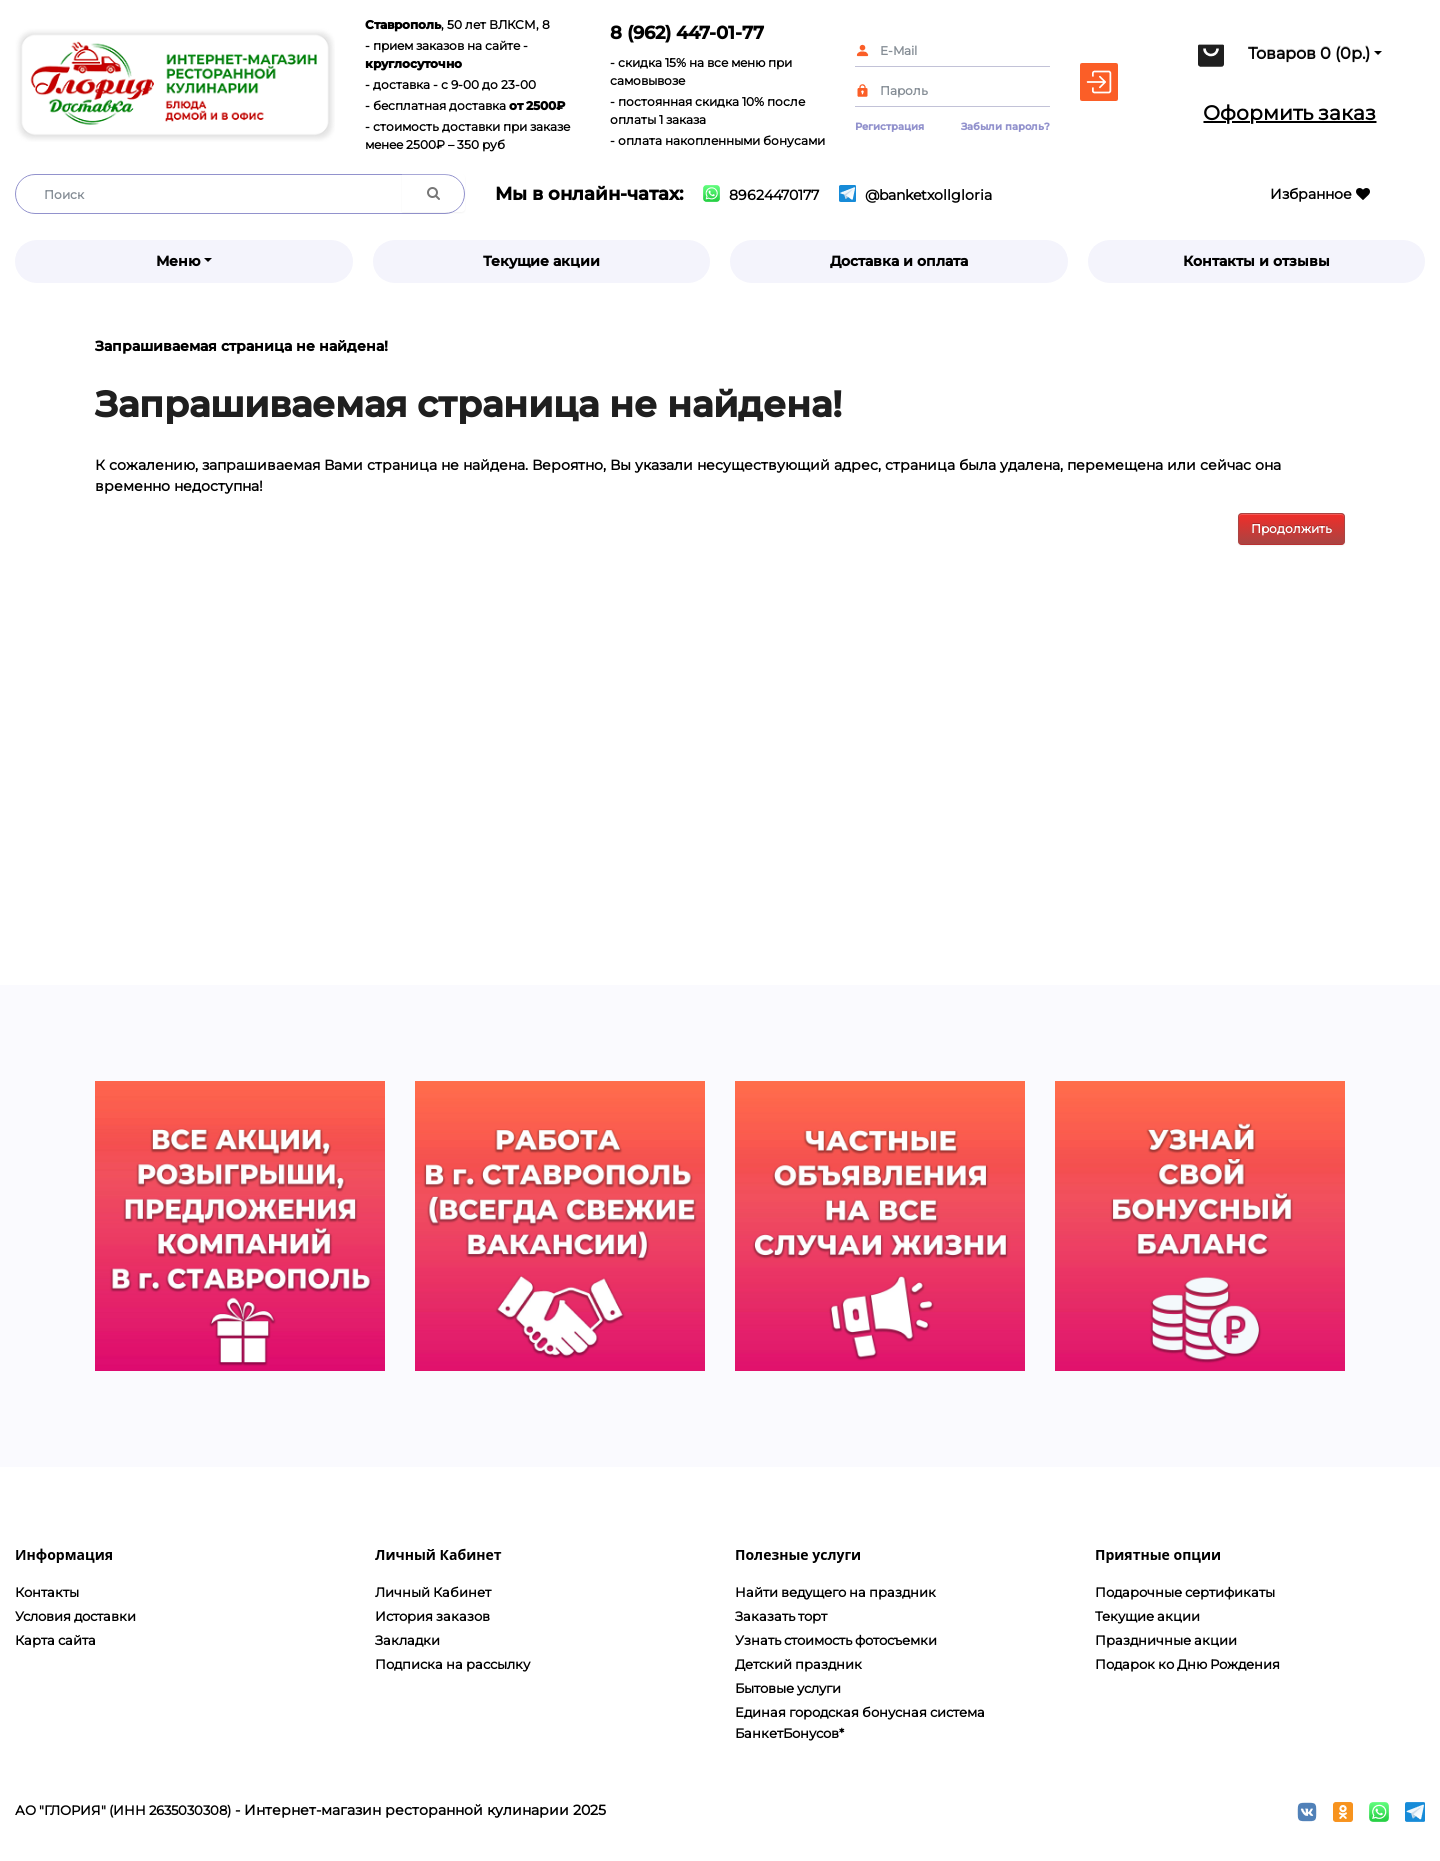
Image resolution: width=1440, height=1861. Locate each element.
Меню (178, 261)
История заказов (432, 1616)
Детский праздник (798, 1664)
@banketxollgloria (915, 195)
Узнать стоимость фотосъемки (836, 1640)
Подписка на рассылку (452, 1664)
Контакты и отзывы (1256, 261)
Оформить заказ (1289, 113)
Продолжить (1291, 528)
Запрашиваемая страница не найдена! (241, 346)
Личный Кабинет (433, 1592)
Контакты (47, 1592)
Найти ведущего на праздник (835, 1592)
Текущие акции (541, 261)
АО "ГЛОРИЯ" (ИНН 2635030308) (123, 1810)
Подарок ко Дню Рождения (1187, 1664)
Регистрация (889, 126)
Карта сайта (55, 1640)
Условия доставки (75, 1616)
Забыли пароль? (1005, 126)
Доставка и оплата (899, 261)
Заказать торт (781, 1616)
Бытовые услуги (788, 1688)
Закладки (407, 1640)
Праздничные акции (1166, 1640)
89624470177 (761, 195)
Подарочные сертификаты (1185, 1592)
